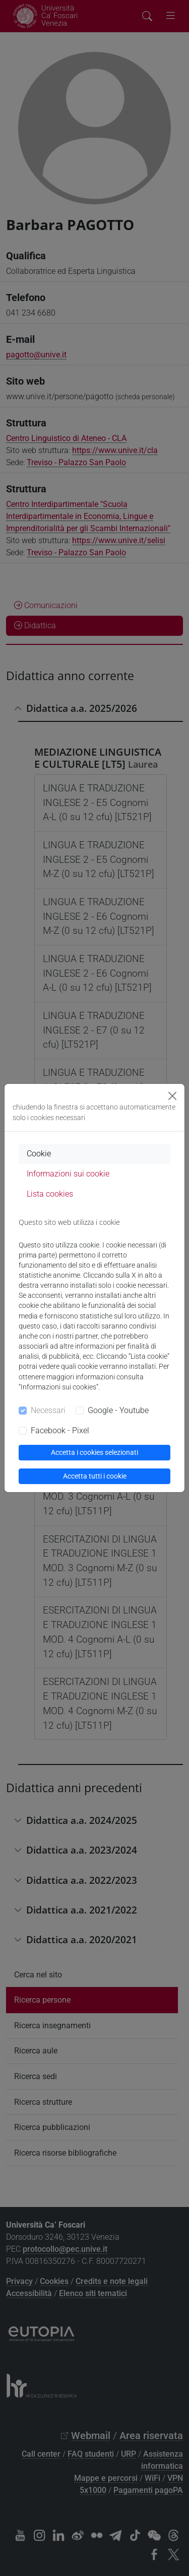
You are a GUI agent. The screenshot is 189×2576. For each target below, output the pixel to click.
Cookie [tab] (39, 1153)
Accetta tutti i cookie (95, 1476)
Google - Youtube (118, 1410)
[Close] (172, 1096)
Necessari (48, 1410)
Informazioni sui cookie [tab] (68, 1174)
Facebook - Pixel (60, 1430)
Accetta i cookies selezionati (94, 1452)
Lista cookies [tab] (50, 1194)
